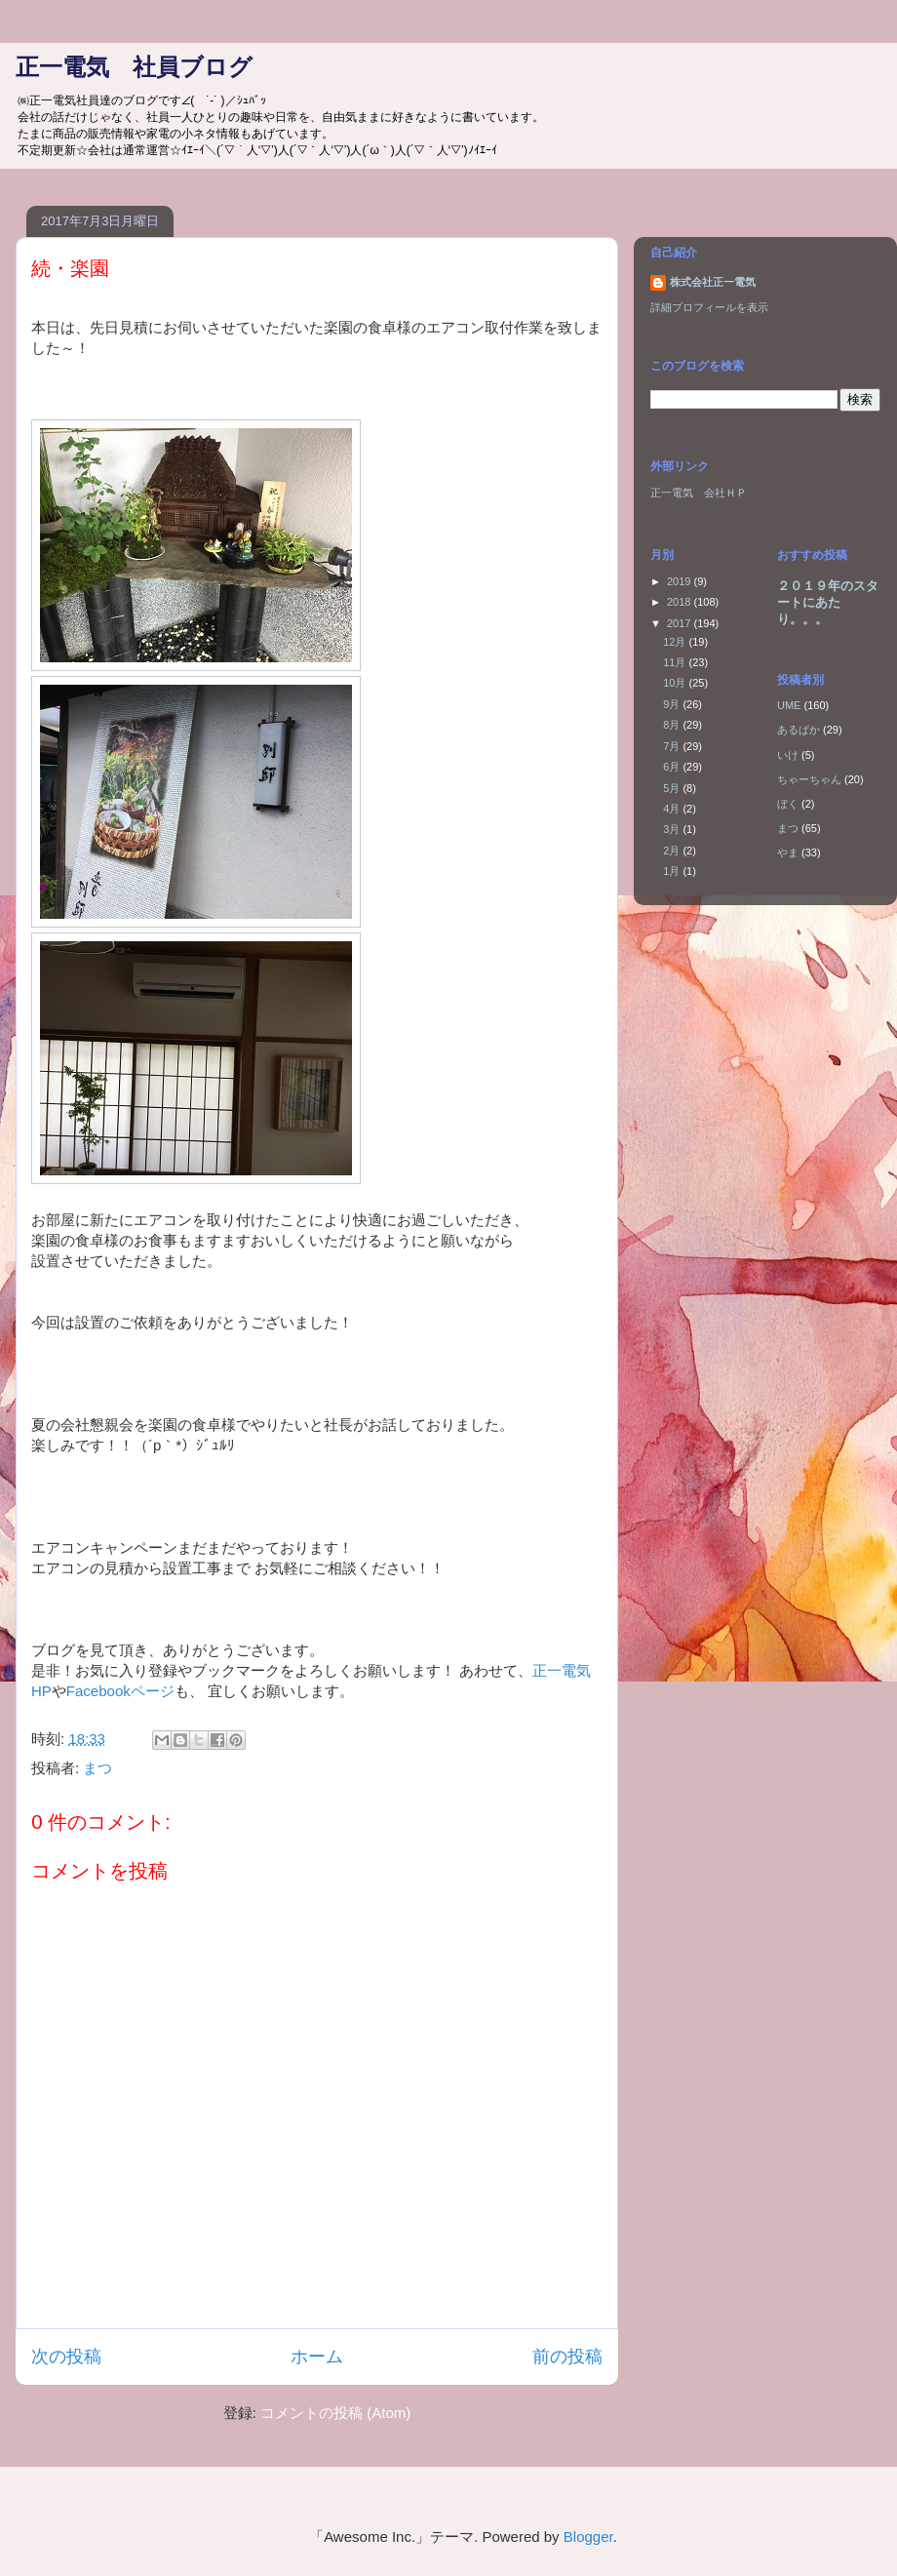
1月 (672, 871)
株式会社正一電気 (713, 282)
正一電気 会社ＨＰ (698, 492)
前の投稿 (567, 2356)
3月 (672, 829)
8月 (672, 725)
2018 (680, 602)
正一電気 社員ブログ (134, 67)
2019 (680, 581)
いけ (788, 755)
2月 (672, 850)
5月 (672, 788)
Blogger (588, 2536)
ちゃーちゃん (809, 779)
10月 (675, 683)
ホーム (317, 2356)
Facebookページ (120, 1691)
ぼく (788, 804)
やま (788, 852)
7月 (672, 746)
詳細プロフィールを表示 (709, 307)
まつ (97, 1768)
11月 (675, 662)
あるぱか (798, 729)
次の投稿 (66, 2356)
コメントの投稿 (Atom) (335, 2412)
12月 (675, 642)
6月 (672, 767)
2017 (680, 623)
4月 (672, 808)
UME (788, 705)
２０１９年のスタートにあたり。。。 (827, 602)
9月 (672, 704)
